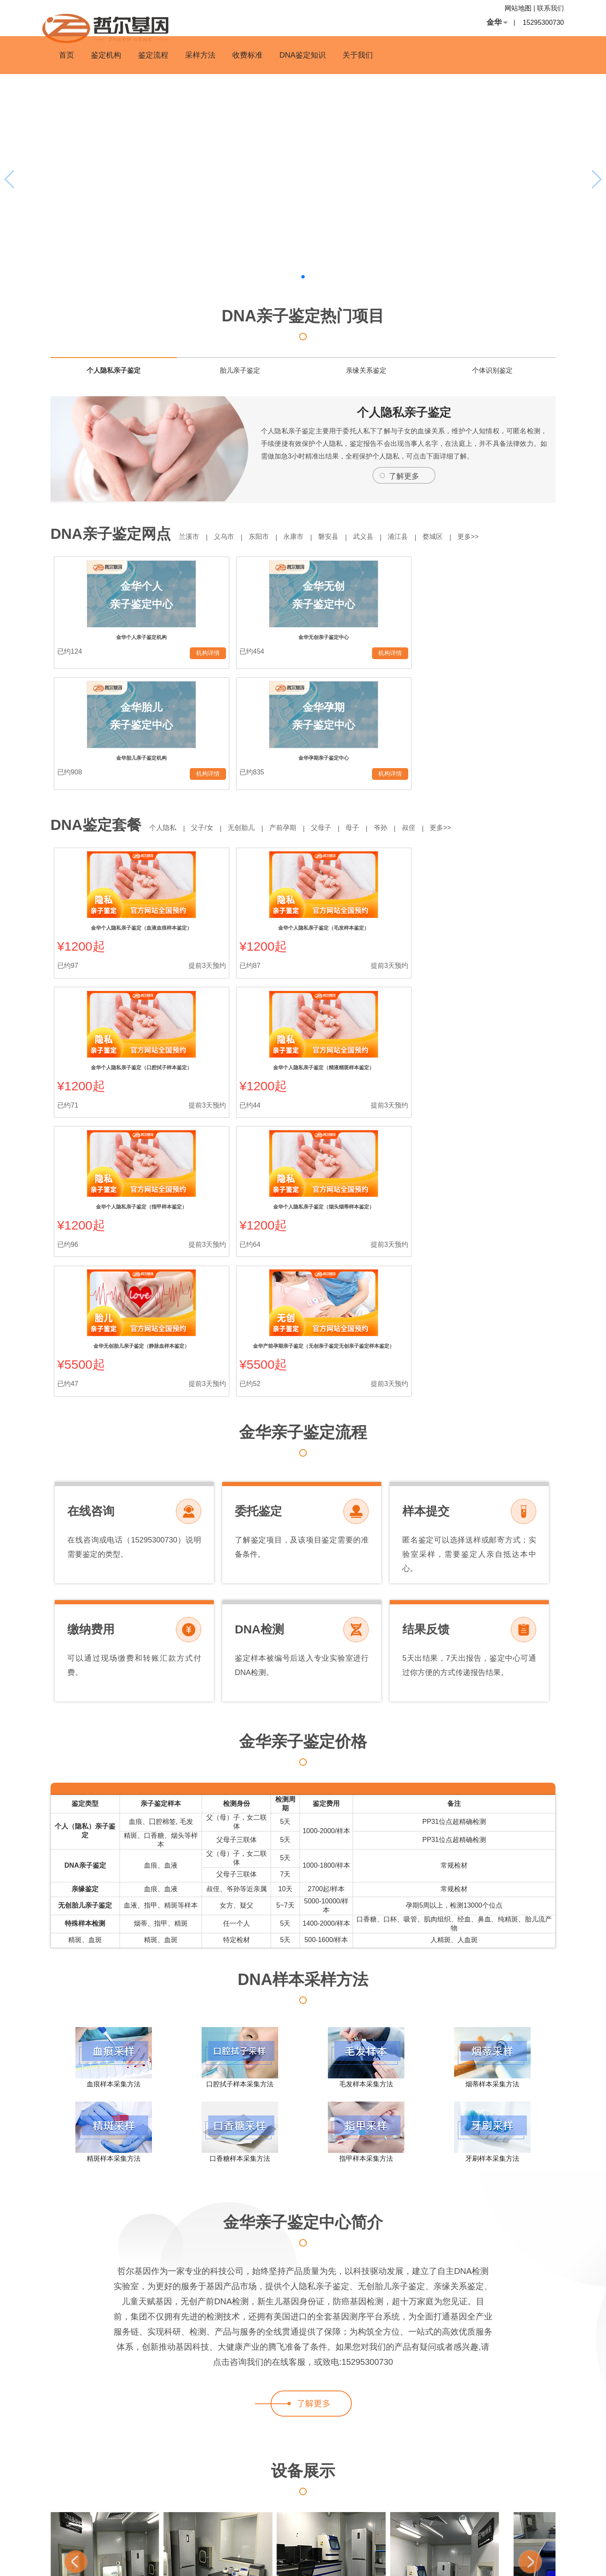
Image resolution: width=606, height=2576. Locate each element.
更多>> (503, 536)
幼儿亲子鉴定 (528, 2521)
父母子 (340, 712)
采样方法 (200, 55)
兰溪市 (191, 536)
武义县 (386, 536)
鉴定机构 (106, 55)
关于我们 (358, 55)
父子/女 (208, 712)
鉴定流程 (153, 55)
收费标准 (247, 55)
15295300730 (543, 22)
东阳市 (269, 536)
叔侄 (439, 712)
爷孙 (407, 712)
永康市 (308, 536)
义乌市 (230, 536)
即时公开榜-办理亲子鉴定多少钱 (507, 2542)
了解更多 (404, 476)
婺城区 (463, 536)
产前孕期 (297, 712)
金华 (494, 22)
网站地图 (518, 8)
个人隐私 (165, 712)
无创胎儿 (251, 712)
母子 (375, 712)
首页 (66, 55)
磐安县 (347, 536)
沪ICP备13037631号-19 (358, 2562)
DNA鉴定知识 (302, 55)
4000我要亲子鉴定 (484, 2521)
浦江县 (425, 536)
